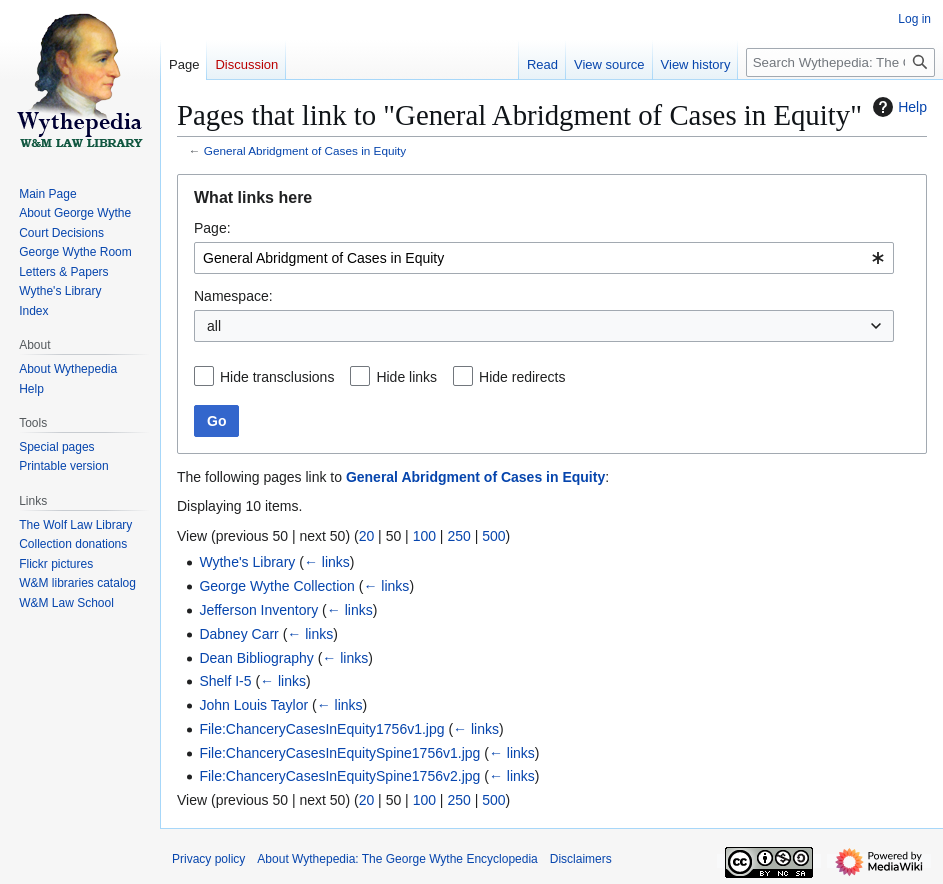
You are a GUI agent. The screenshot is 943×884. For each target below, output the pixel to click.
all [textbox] (214, 326)
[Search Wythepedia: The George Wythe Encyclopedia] (840, 62)
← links (327, 562)
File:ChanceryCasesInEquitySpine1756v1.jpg (339, 753)
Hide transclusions (277, 377)
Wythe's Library (247, 562)
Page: (212, 228)
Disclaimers (581, 859)
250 (458, 536)
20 (367, 536)
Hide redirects (522, 377)
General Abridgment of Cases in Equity (305, 150)
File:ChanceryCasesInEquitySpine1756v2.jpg (339, 776)
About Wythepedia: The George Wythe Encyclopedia (397, 859)
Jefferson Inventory (258, 610)
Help (897, 107)
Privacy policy (208, 859)
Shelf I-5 (225, 681)
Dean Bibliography (256, 658)
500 (493, 536)
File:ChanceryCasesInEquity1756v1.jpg (321, 729)
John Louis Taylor (253, 705)
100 (424, 536)
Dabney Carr (238, 634)
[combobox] (544, 258)
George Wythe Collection (277, 586)
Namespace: (233, 296)
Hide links (406, 377)
